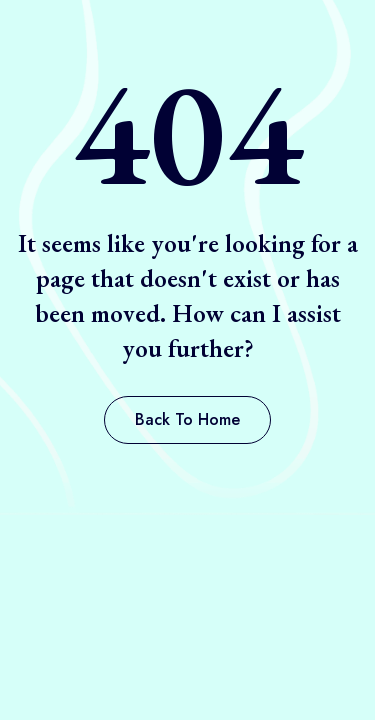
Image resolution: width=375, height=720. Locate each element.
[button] (187, 420)
